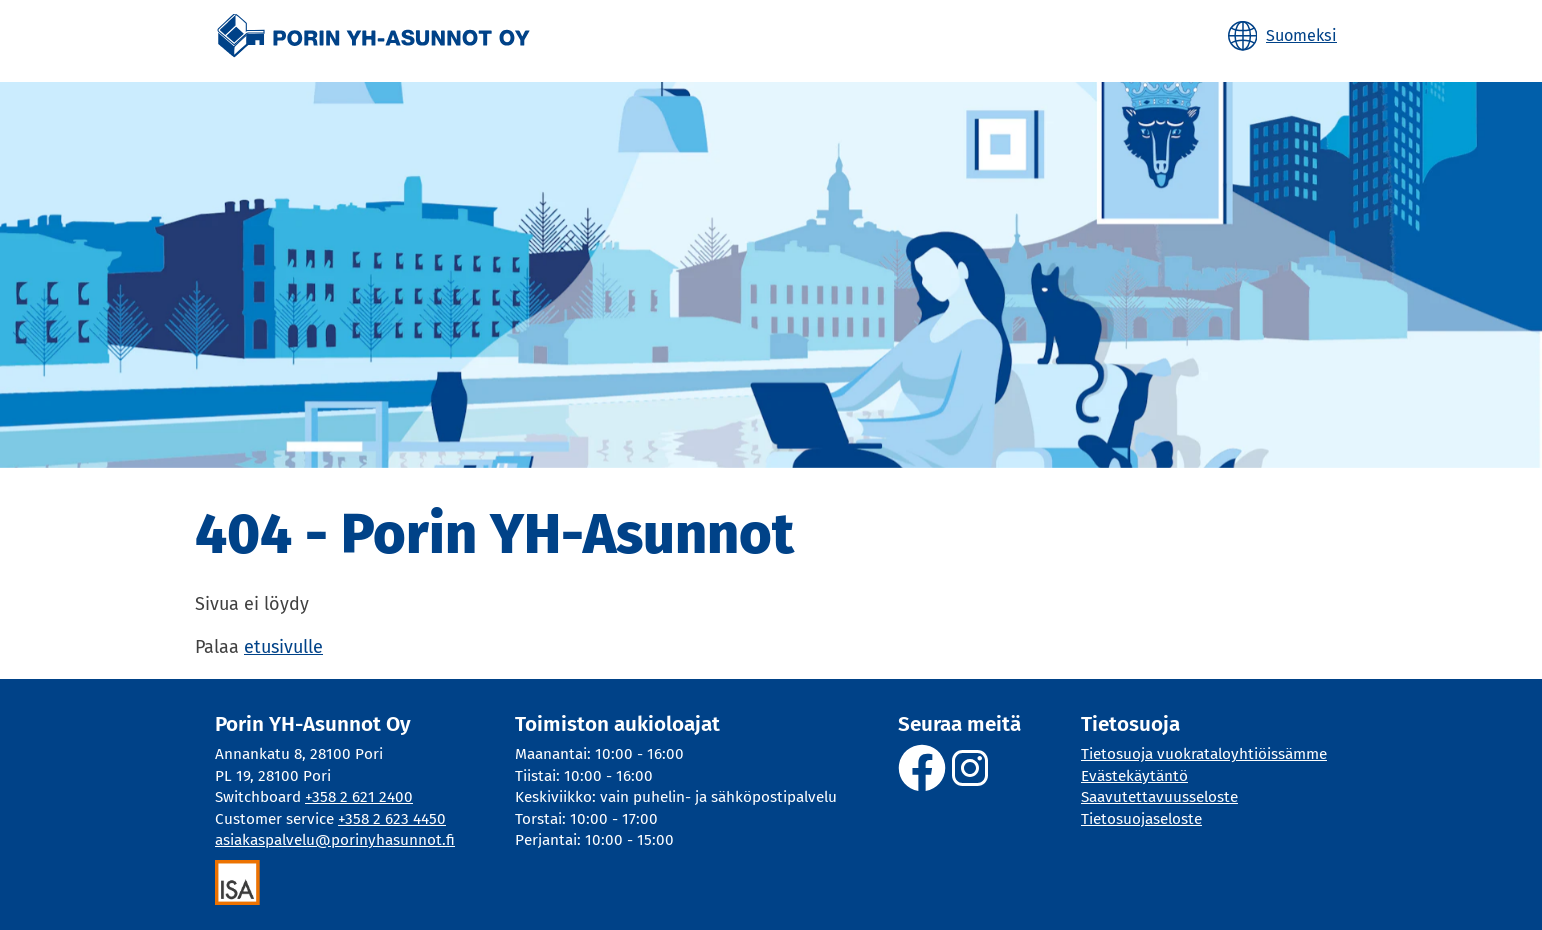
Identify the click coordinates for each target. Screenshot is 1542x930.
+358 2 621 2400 (359, 797)
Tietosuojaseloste (1141, 819)
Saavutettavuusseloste (1159, 797)
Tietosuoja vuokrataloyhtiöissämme (1204, 754)
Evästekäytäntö (1134, 776)
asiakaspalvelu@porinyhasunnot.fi (335, 840)
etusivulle (283, 647)
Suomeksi (1301, 35)
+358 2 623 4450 (392, 819)
